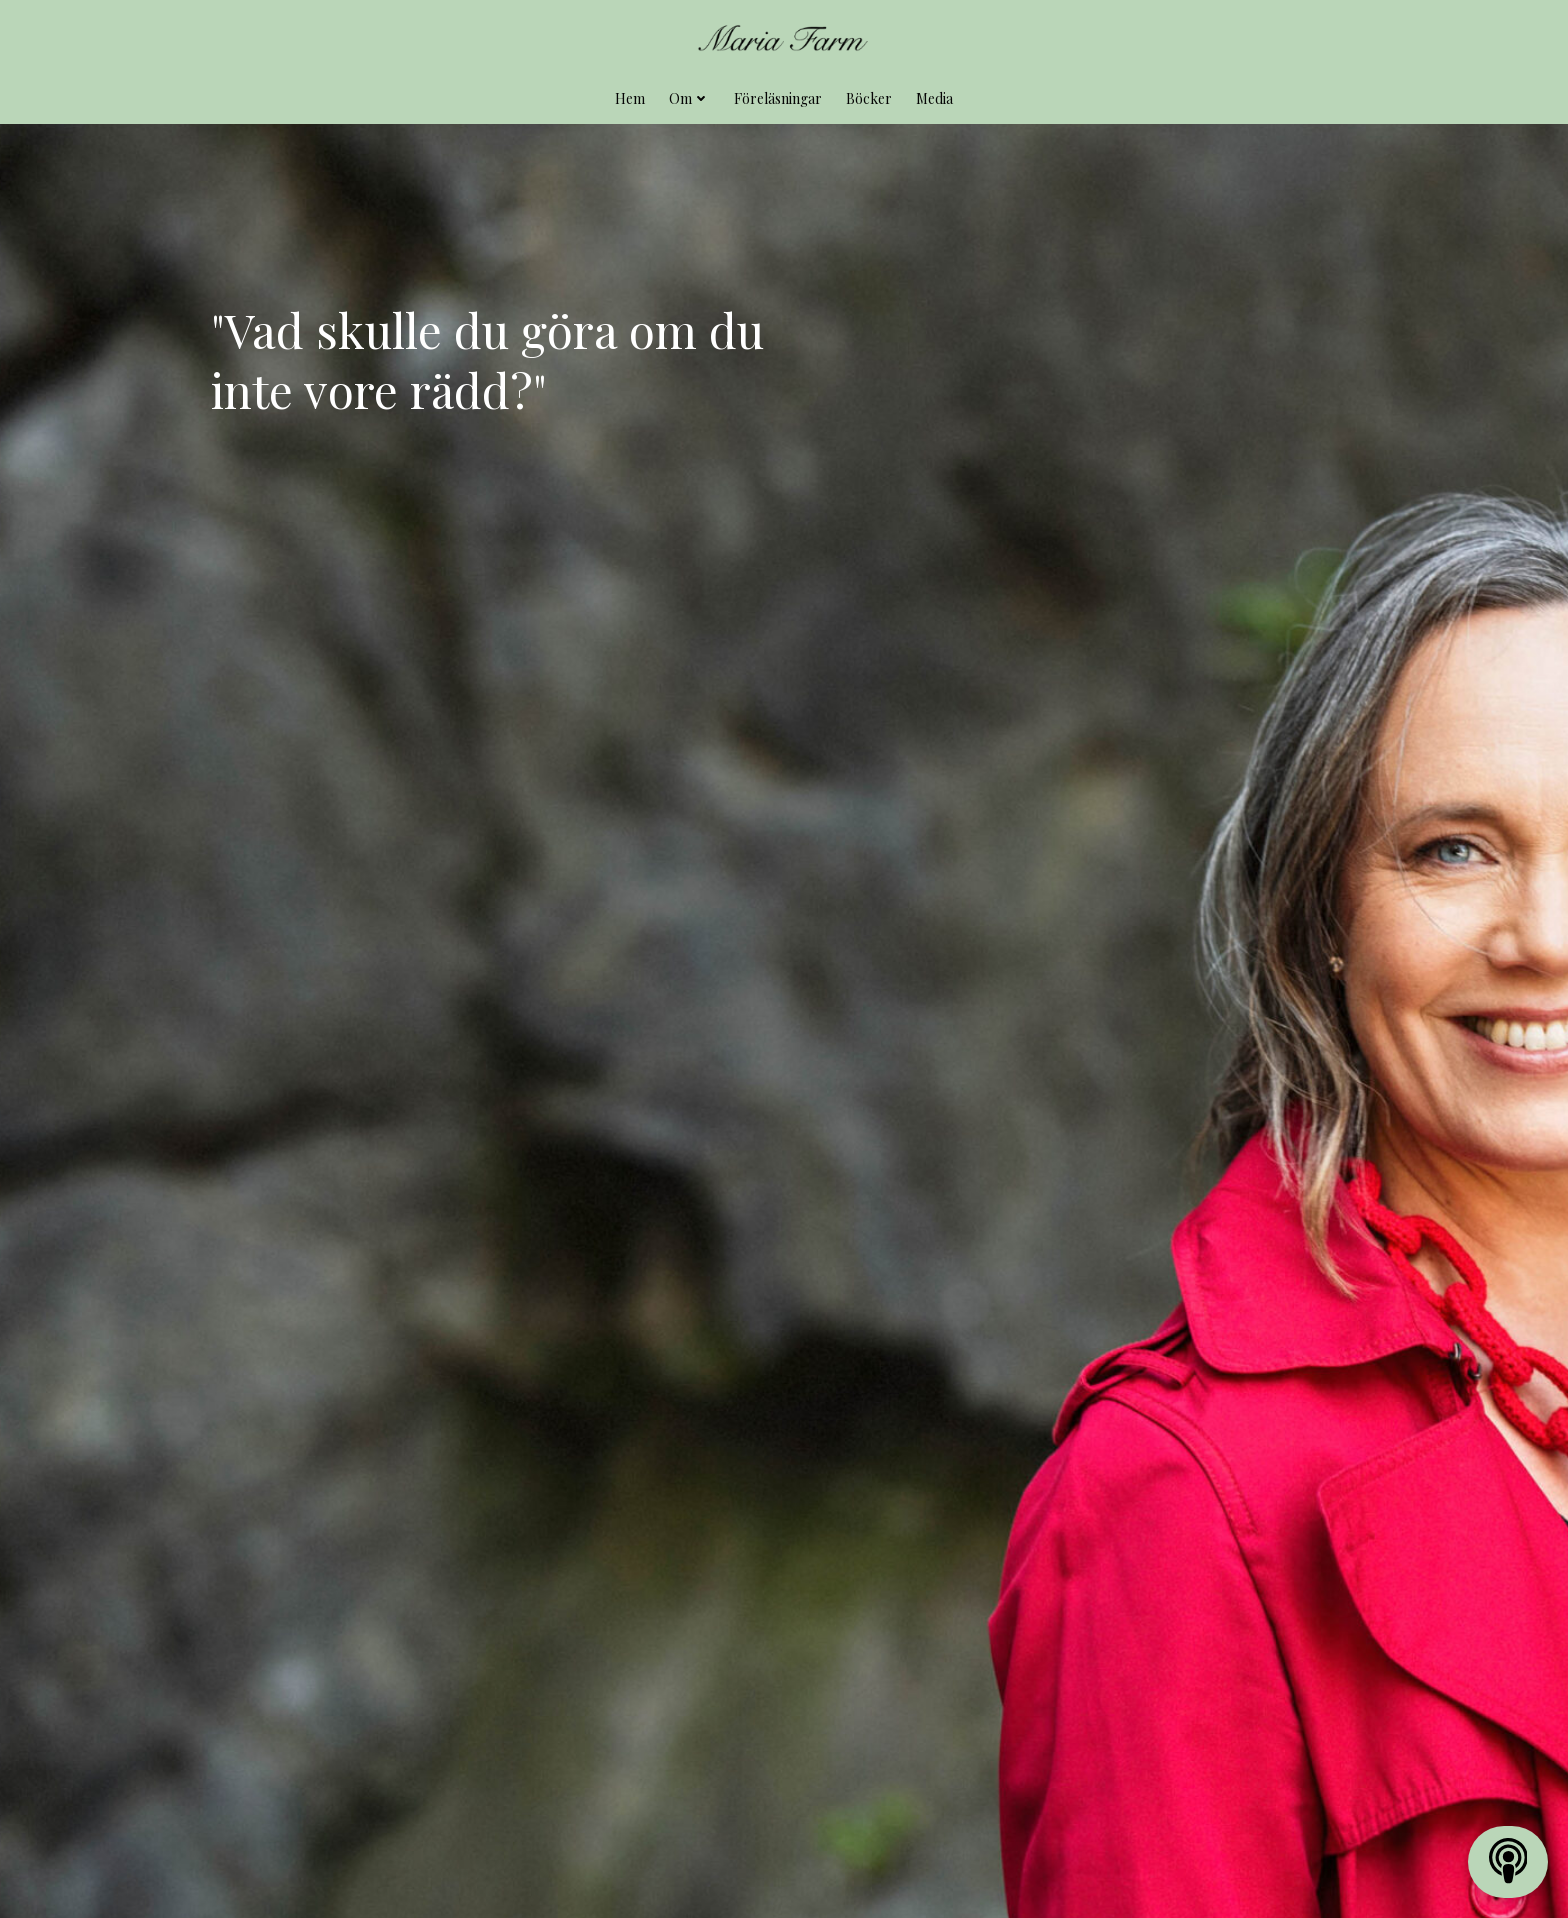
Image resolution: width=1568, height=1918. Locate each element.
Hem (630, 95)
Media (934, 95)
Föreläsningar (778, 95)
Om (689, 95)
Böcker (869, 95)
